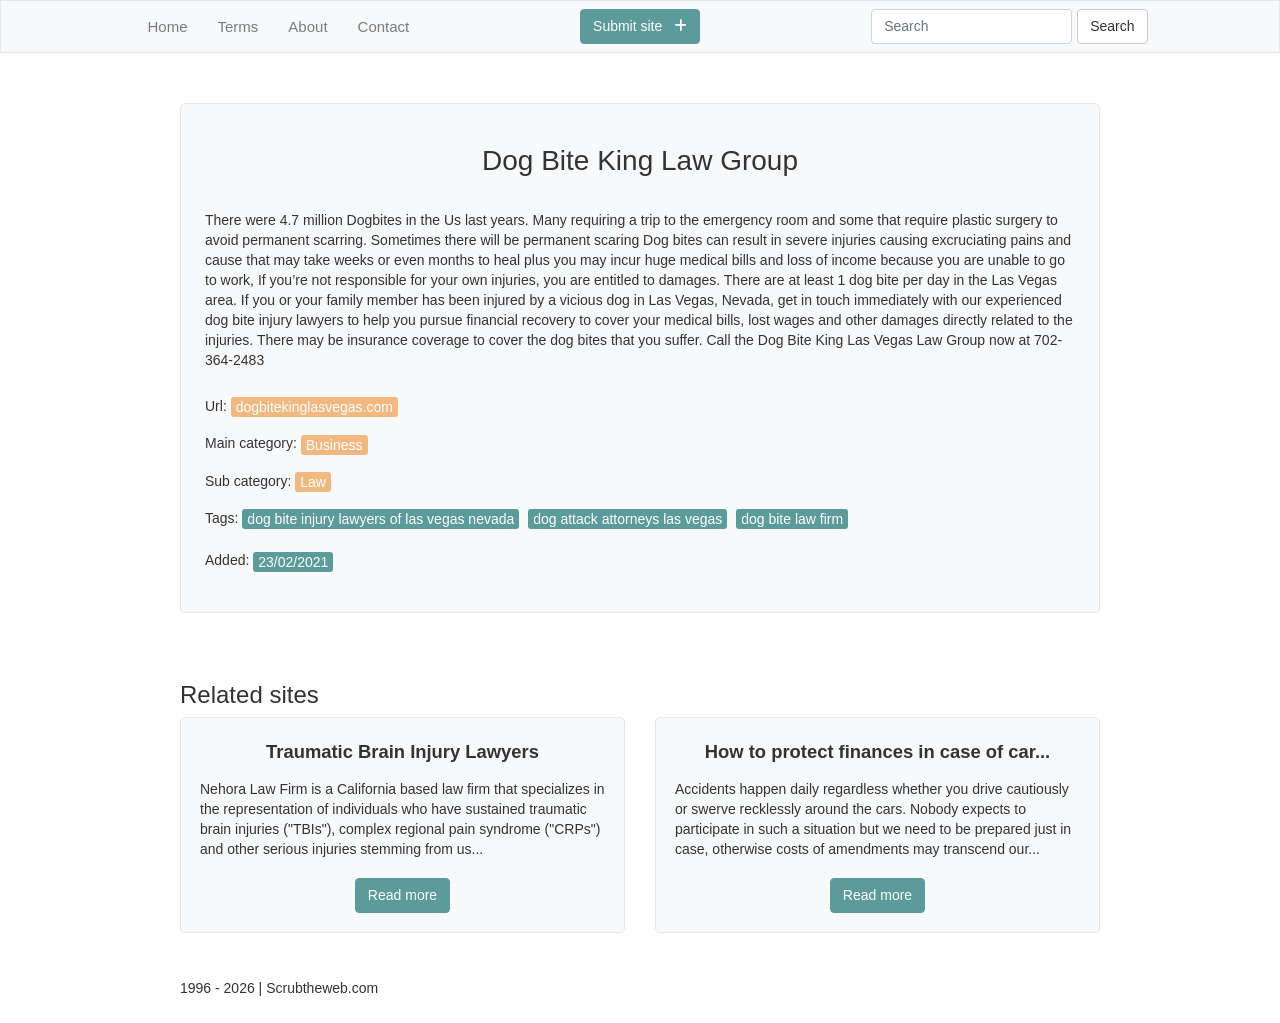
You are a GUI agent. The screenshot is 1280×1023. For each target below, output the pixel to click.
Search (1112, 26)
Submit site (640, 26)
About (307, 26)
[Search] (971, 26)
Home (168, 26)
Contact (384, 26)
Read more (402, 895)
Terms (238, 26)
